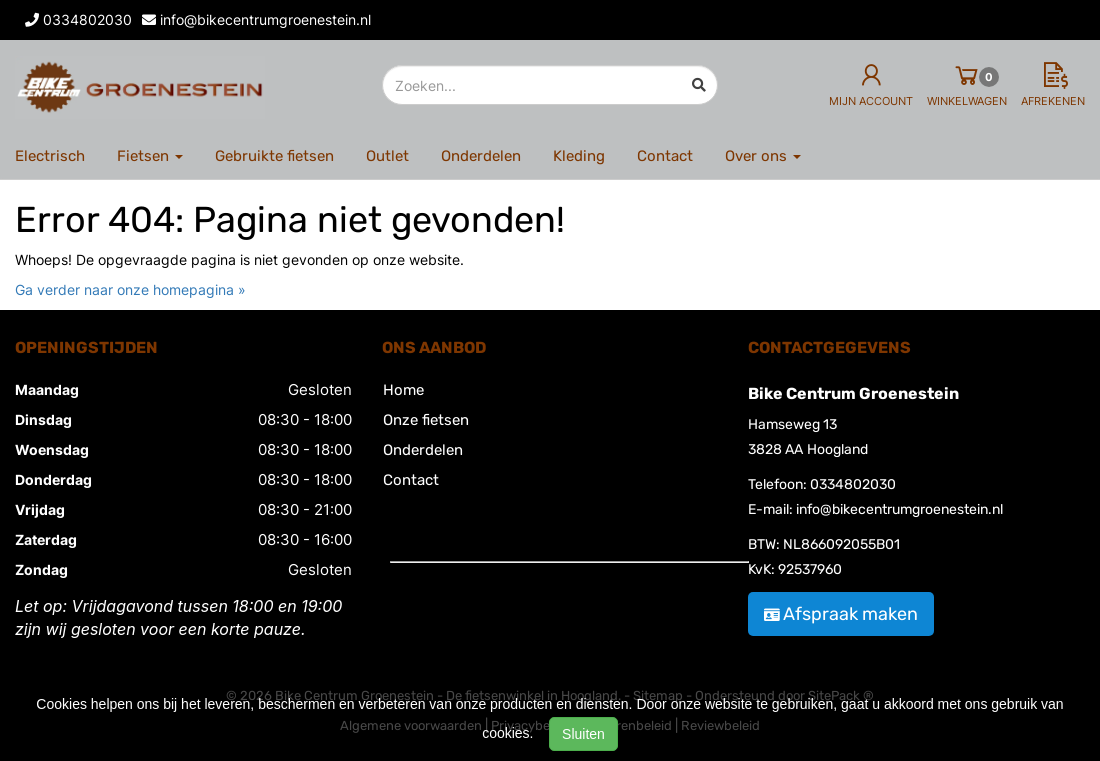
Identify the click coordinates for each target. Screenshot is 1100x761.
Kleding (579, 156)
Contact (665, 156)
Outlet (387, 156)
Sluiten (583, 734)
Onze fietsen (426, 420)
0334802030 (853, 484)
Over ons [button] (763, 156)
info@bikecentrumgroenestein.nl (899, 509)
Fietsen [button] (150, 156)
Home (403, 390)
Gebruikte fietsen (274, 156)
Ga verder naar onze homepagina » (130, 289)
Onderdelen (481, 156)
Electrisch (50, 156)
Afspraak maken (841, 614)
